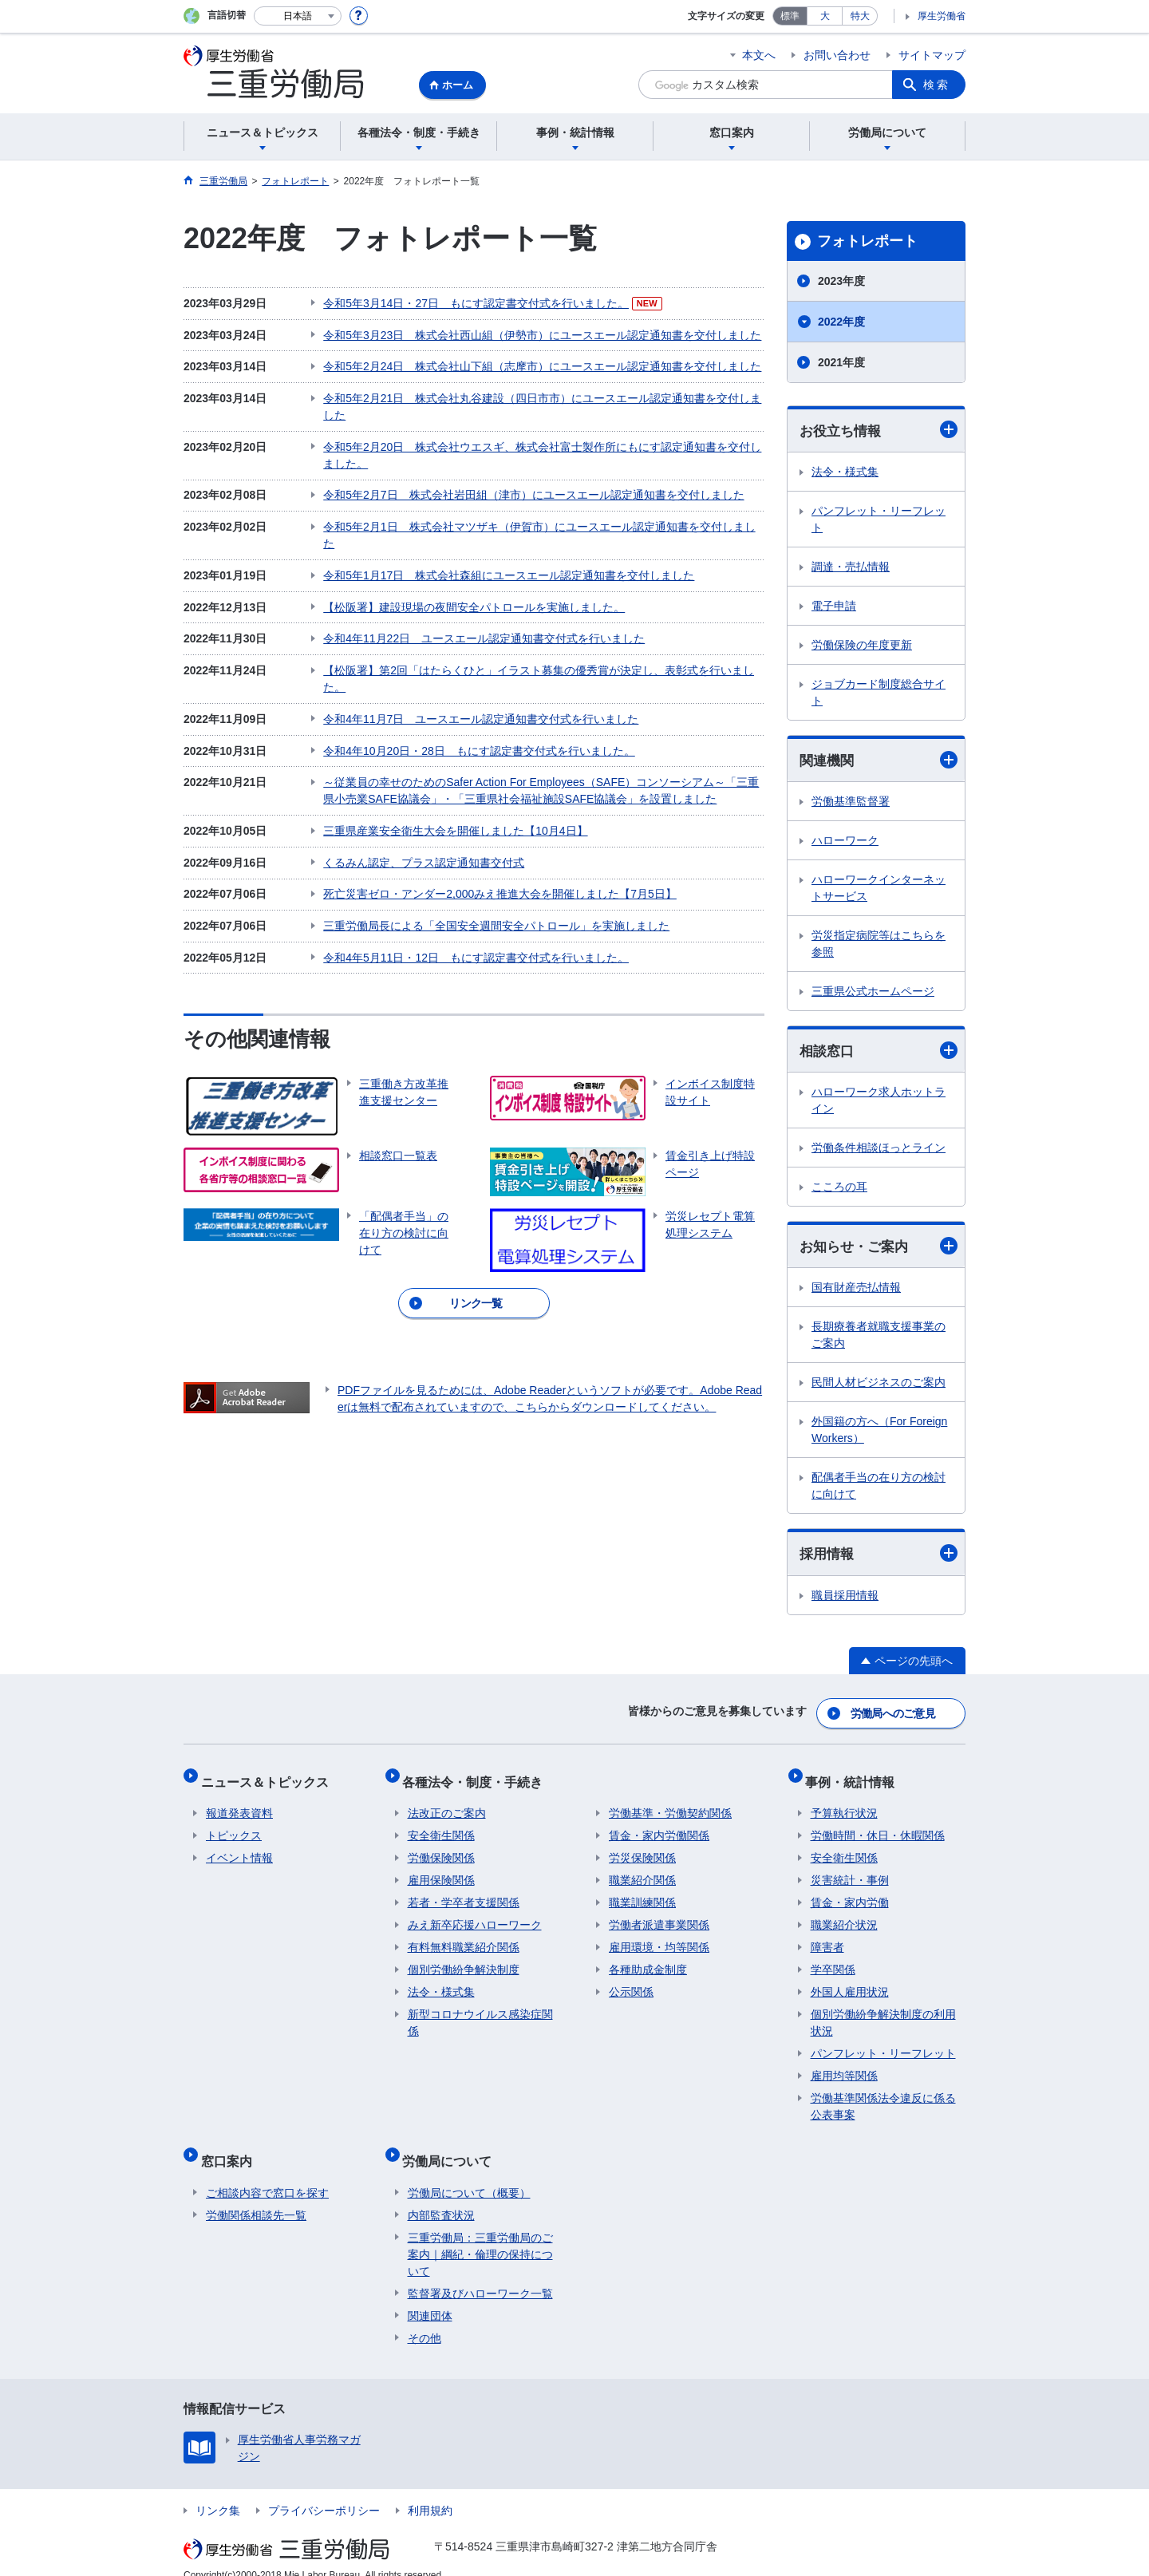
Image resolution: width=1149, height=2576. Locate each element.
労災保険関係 (642, 1849)
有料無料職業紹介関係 (463, 1938)
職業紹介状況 (844, 1916)
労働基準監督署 (850, 803)
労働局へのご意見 (893, 1715)
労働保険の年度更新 (861, 645)
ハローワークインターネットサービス (878, 890)
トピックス (234, 1826)
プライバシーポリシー (324, 2490)
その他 (424, 2318)
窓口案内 (231, 2146)
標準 (790, 16)
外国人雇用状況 (850, 1983)
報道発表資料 (239, 1804)
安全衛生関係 (441, 1826)
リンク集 (217, 2490)
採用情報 (879, 1558)
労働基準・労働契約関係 (670, 1804)
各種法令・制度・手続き (478, 1777)
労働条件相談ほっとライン (878, 1150)
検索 (936, 84)
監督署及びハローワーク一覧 (480, 2273)
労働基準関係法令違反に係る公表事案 (883, 2097)
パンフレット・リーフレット (878, 520)
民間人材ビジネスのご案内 (878, 1386)
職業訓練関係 (642, 1893)
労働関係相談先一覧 (256, 2195)
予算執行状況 (844, 1804)
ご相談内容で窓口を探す (267, 2173)
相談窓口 (879, 1053)
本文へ (759, 55)
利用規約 (430, 2490)
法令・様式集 (845, 472)
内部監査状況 (441, 2195)
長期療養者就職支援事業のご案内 (878, 1338)
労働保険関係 (441, 1849)
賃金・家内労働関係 (659, 1826)
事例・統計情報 (855, 1777)
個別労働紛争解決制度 (463, 1960)
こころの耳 (839, 1189)
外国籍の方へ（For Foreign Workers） (879, 1433)
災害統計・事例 (850, 1871)
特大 (860, 16)
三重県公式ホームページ (872, 993)
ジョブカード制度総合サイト (878, 693)
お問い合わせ (837, 55)
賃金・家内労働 (850, 1893)
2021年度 (841, 362)
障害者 (827, 1938)
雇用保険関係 (441, 1871)
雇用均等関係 (844, 2066)
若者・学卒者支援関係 (463, 1893)
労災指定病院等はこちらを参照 (878, 946)
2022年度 (841, 321)
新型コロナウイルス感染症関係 (480, 2014)
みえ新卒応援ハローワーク (475, 1916)
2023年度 (841, 281)
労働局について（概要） (469, 2173)
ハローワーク (845, 842)
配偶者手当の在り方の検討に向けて (878, 1489)
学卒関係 (833, 1960)
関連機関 (879, 761)
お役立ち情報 (879, 430)
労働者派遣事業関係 (659, 1916)
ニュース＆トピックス (270, 1777)
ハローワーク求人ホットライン (878, 1103)
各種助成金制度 (648, 1960)
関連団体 (430, 2296)
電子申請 (833, 606)
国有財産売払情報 (856, 1291)
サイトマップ (931, 55)
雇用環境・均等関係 (659, 1938)
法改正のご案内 (447, 1804)
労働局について (452, 2146)
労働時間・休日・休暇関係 (878, 1826)
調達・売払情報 (850, 567)
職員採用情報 (845, 1600)
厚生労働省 (941, 16)
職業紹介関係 (642, 1871)
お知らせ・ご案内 (879, 1249)
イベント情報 (239, 1849)
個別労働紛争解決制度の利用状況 (883, 2014)
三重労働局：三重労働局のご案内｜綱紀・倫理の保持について (480, 2234)
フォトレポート (867, 241)
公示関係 (631, 1983)
